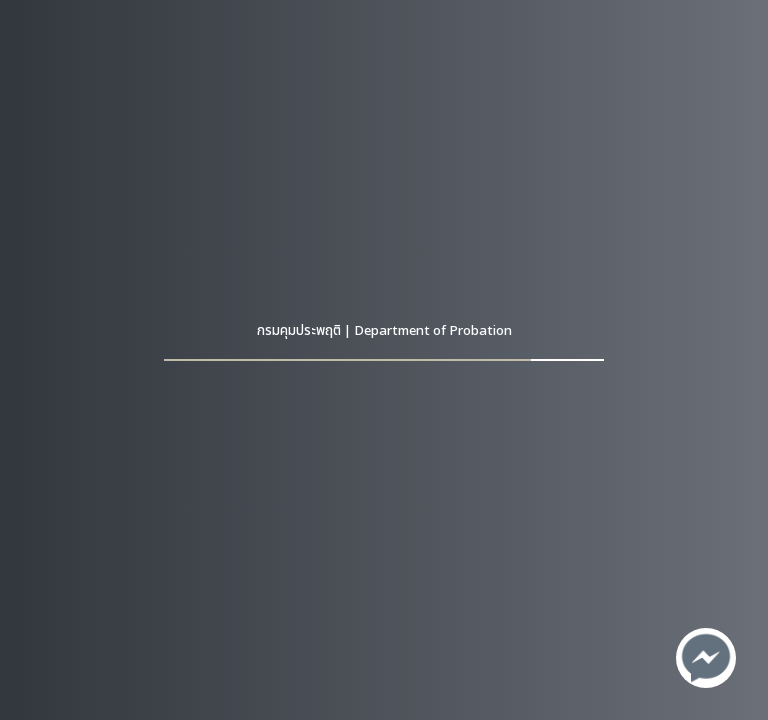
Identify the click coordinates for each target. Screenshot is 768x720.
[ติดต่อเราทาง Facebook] (706, 658)
